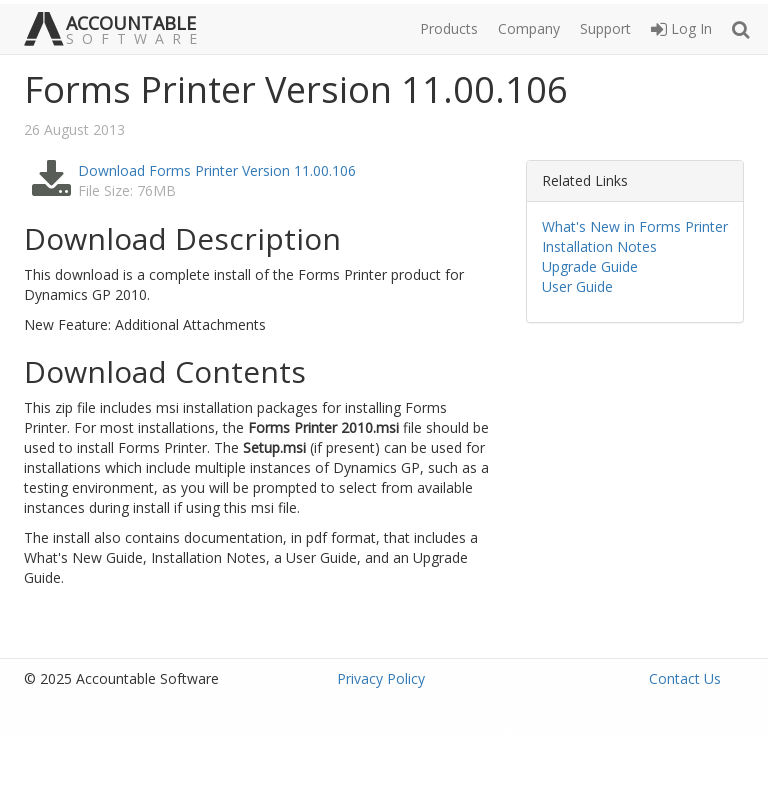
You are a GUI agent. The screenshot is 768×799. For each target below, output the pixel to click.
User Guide (577, 286)
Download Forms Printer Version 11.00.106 (217, 170)
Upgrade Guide (590, 266)
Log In (681, 28)
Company (529, 28)
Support (605, 28)
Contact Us (685, 678)
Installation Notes (599, 246)
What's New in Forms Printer (635, 226)
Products (449, 28)
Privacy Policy (381, 678)
